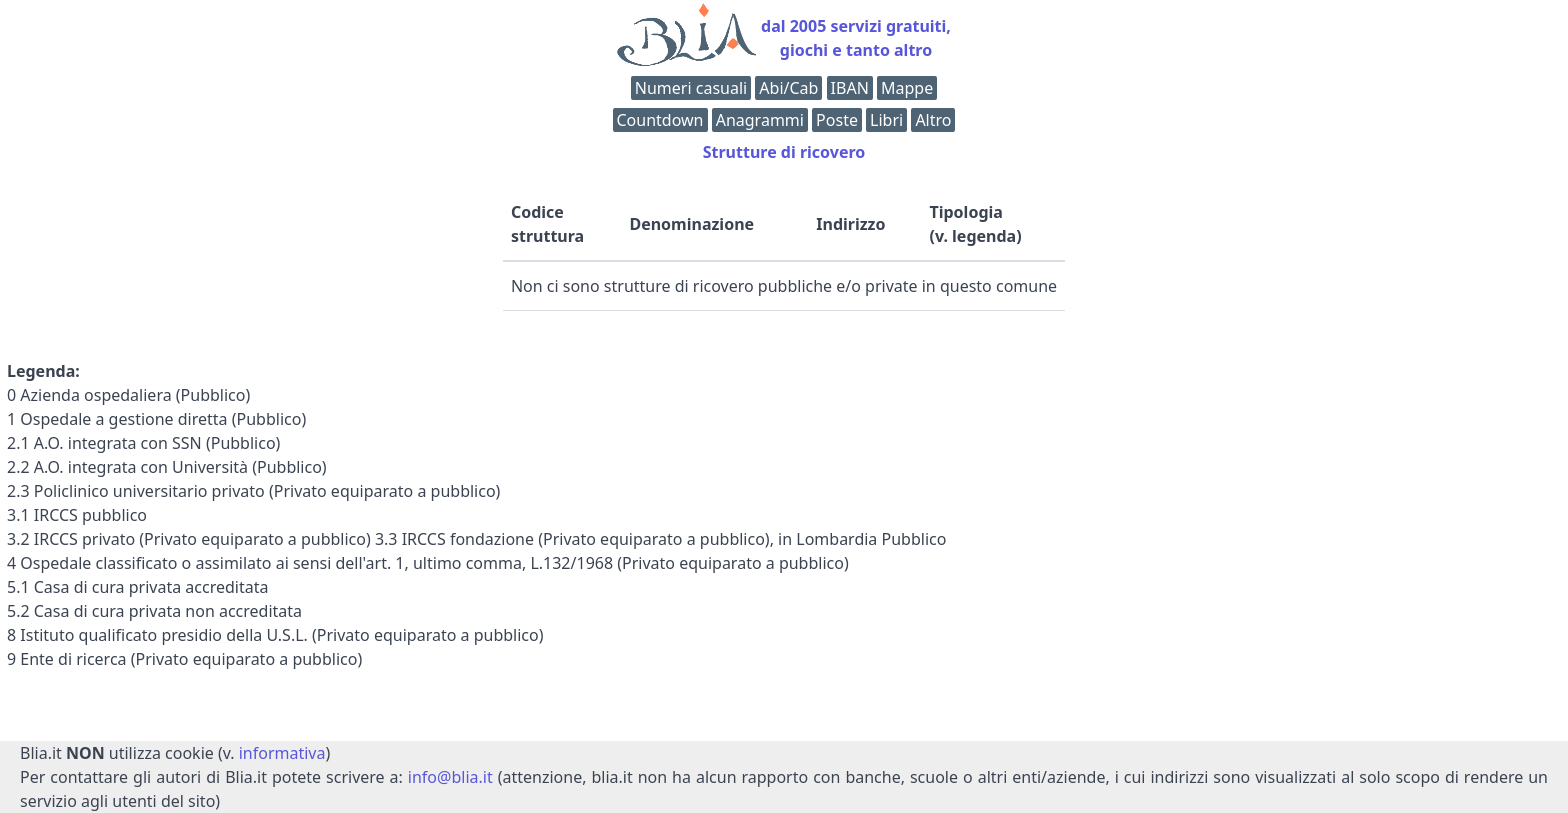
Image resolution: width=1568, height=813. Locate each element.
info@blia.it (450, 777)
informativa (282, 753)
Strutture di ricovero (784, 152)
